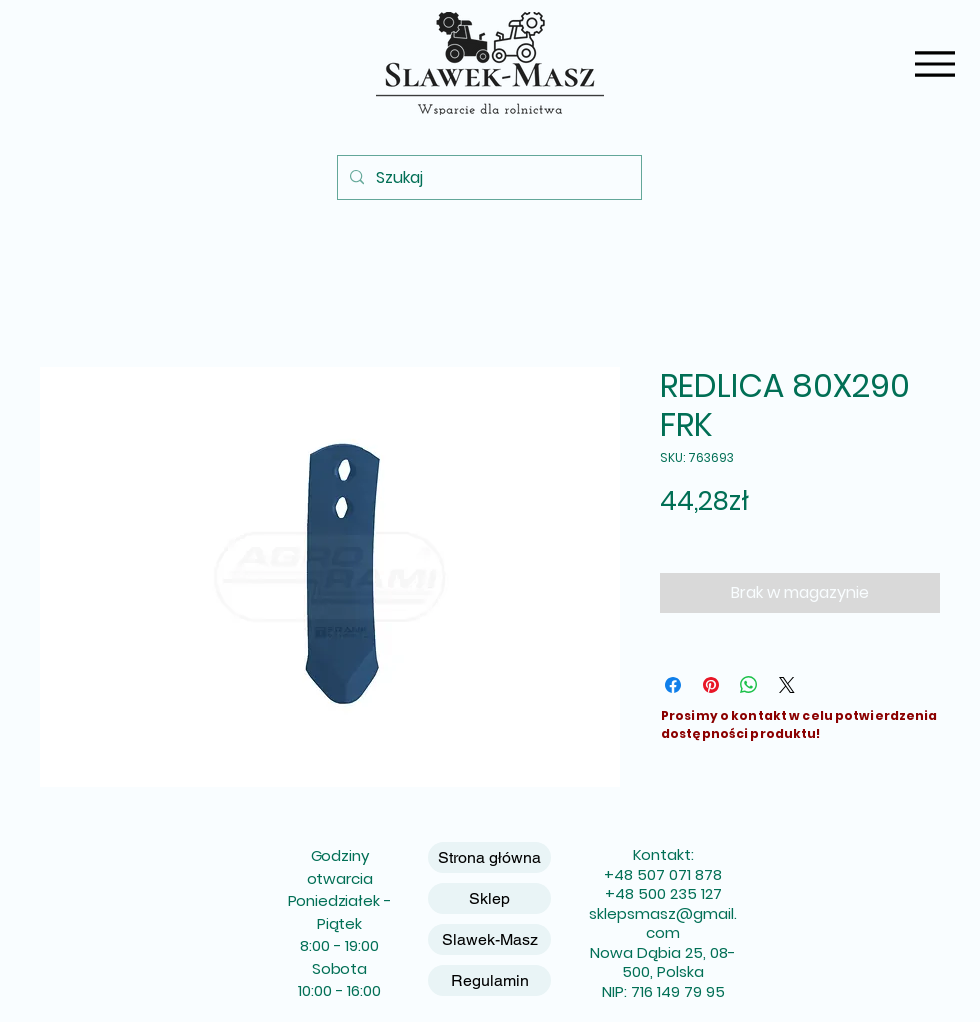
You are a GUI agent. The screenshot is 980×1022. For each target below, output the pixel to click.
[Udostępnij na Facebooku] (673, 685)
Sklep (489, 898)
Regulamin (490, 980)
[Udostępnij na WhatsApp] (749, 685)
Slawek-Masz (490, 939)
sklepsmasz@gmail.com (663, 923)
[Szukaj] (487, 177)
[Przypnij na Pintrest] (711, 685)
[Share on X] (787, 685)
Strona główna (489, 857)
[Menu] (934, 63)
